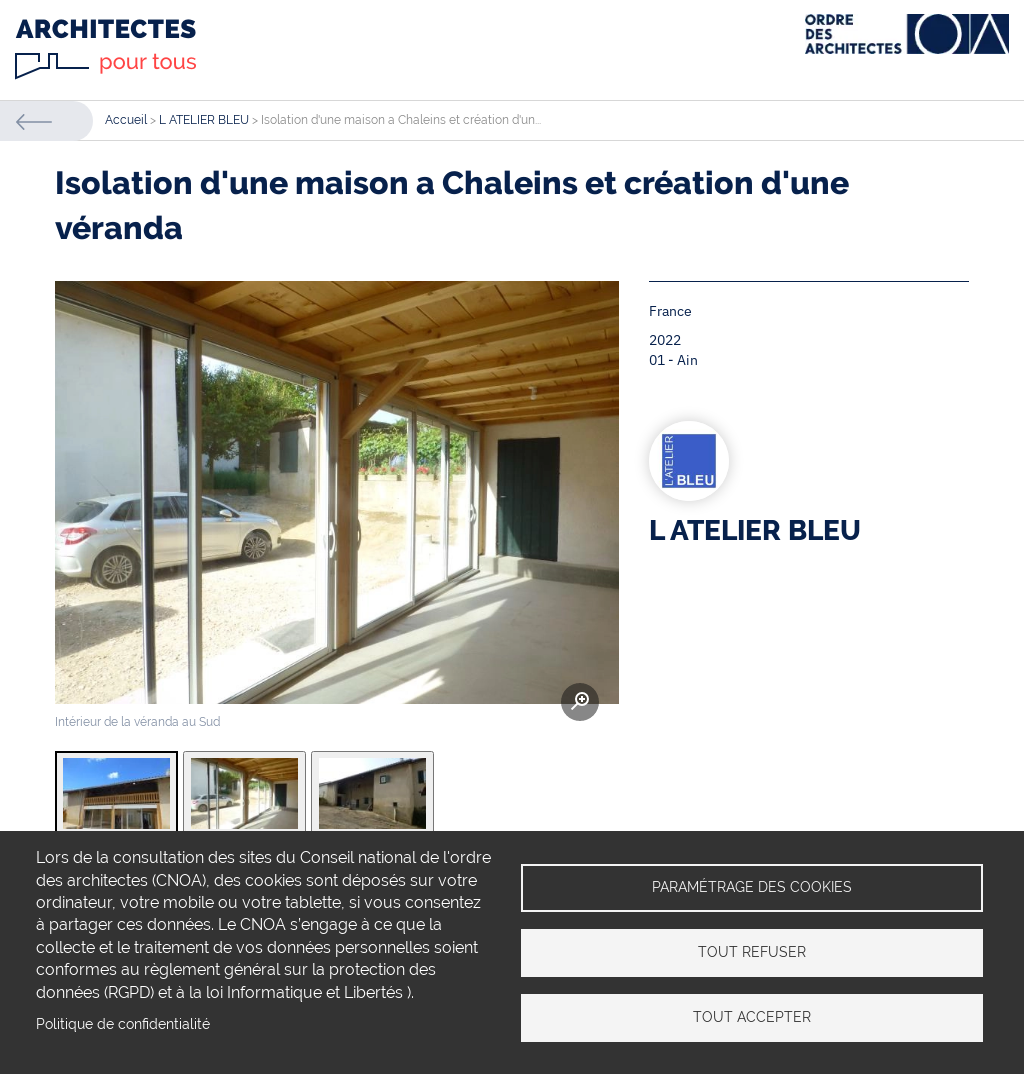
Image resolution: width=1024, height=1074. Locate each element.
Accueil (126, 120)
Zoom (580, 702)
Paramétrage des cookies (752, 887)
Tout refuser (752, 952)
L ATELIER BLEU (204, 120)
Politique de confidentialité (123, 1024)
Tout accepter (752, 1017)
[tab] (116, 793)
